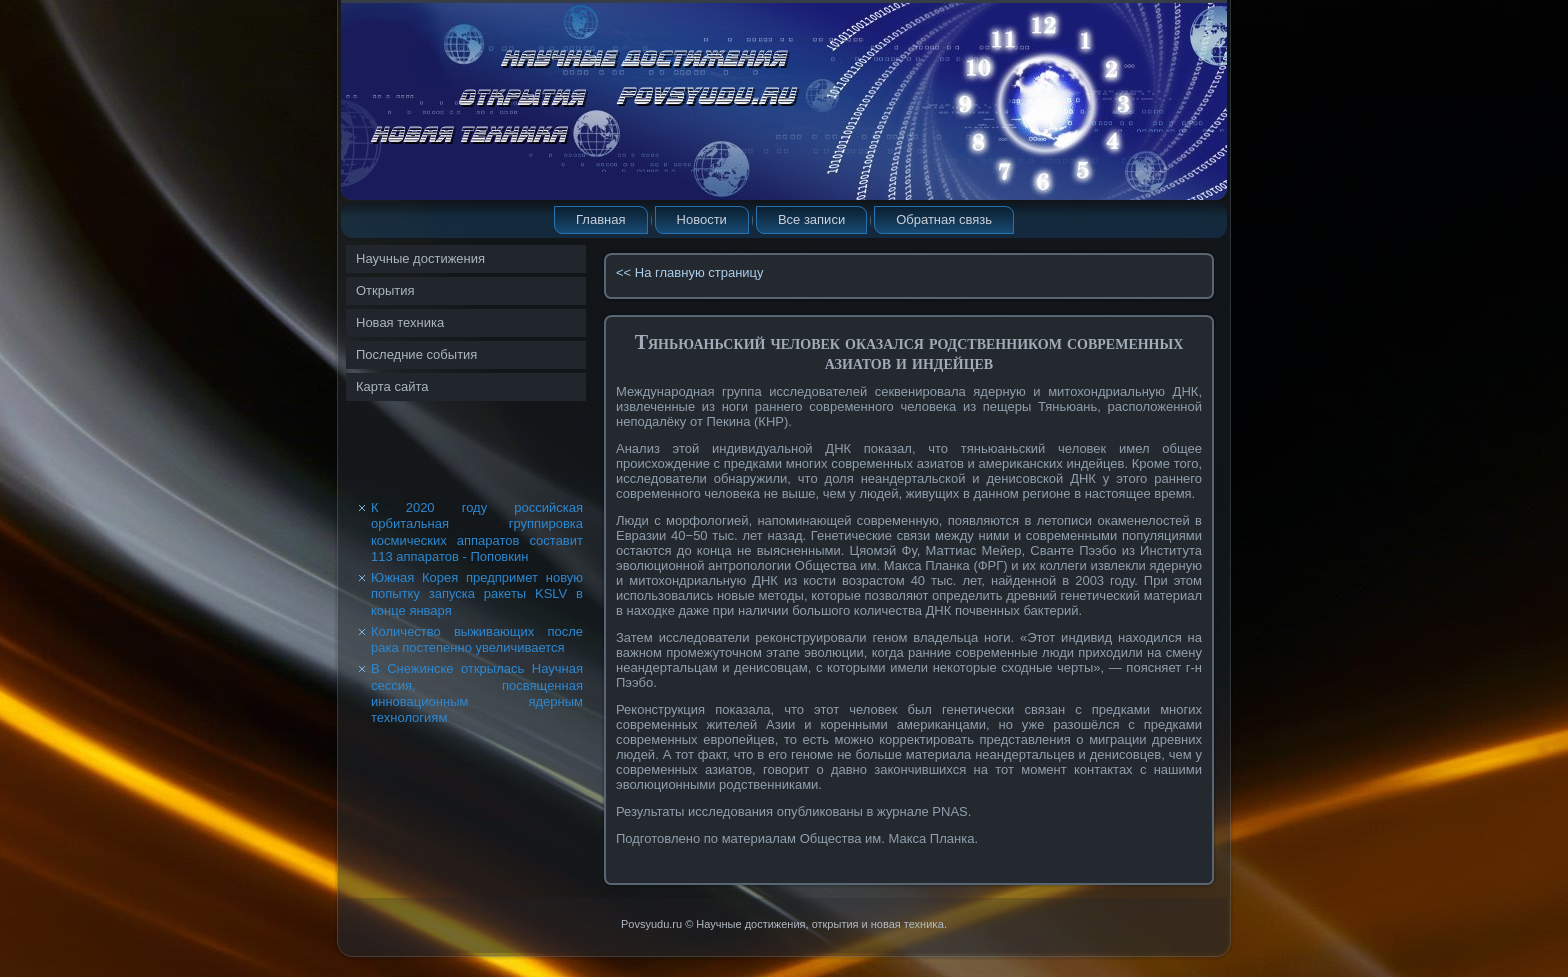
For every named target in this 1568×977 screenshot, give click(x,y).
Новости (702, 219)
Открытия (385, 290)
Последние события (416, 354)
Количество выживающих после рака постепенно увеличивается (477, 639)
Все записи (811, 219)
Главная (600, 219)
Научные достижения (420, 258)
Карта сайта (392, 386)
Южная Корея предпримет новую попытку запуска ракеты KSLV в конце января (477, 594)
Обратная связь (944, 219)
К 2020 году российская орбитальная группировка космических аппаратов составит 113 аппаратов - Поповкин (477, 532)
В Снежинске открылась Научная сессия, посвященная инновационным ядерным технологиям (477, 693)
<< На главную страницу (690, 272)
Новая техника (400, 322)
